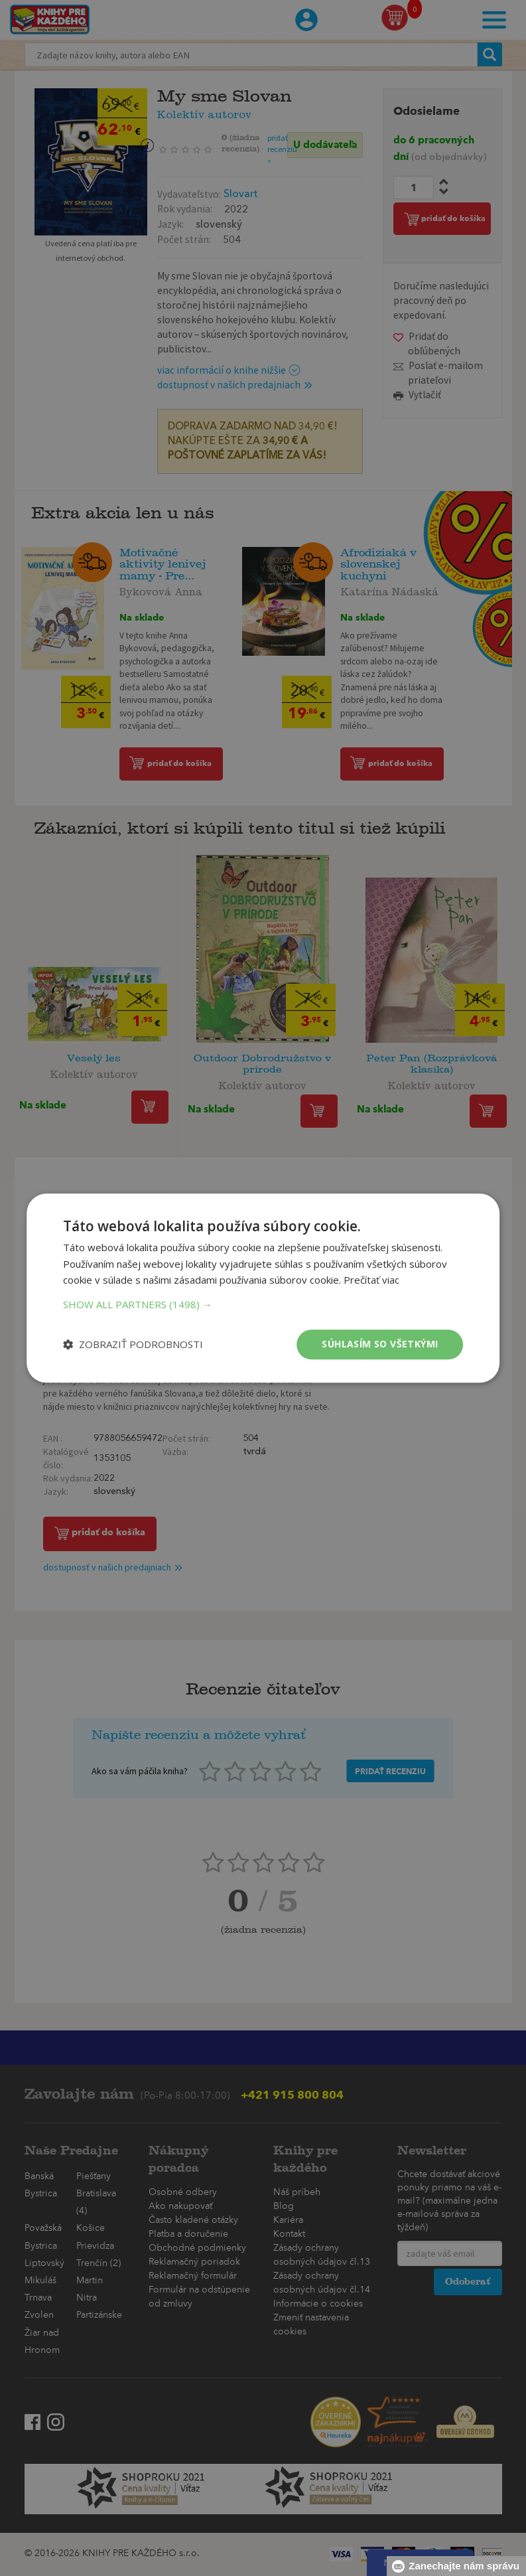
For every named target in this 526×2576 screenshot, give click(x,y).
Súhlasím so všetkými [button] (380, 1343)
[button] (263, 1304)
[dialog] (263, 1288)
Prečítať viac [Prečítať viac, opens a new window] (371, 1280)
